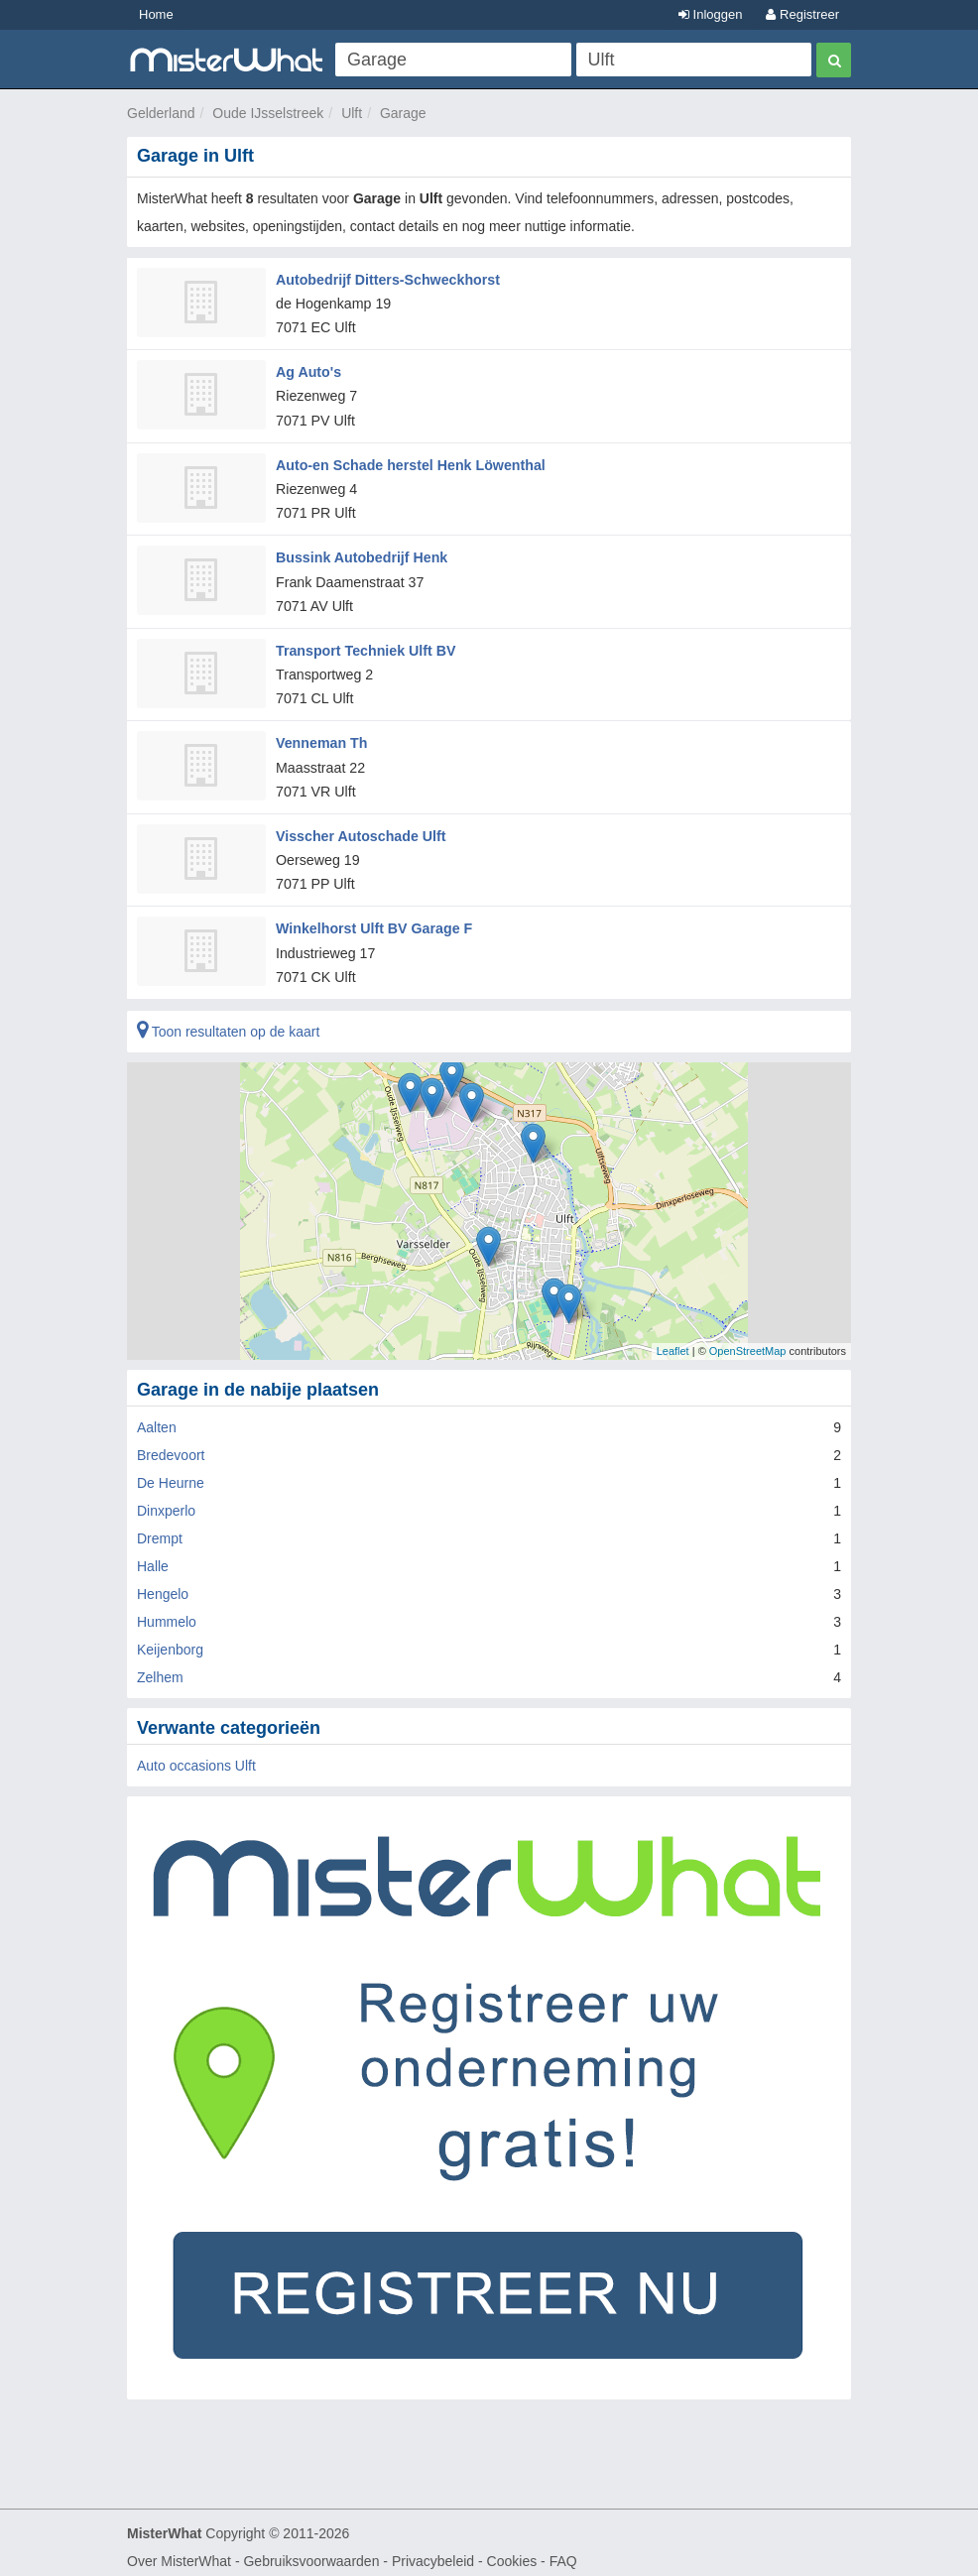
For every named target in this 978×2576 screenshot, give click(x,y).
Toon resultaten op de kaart (228, 1023)
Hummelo (166, 1613)
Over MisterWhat (179, 2552)
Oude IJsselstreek (267, 113)
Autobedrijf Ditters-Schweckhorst (386, 279)
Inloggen (710, 14)
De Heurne (170, 1474)
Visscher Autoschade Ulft (359, 828)
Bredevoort (170, 1446)
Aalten (157, 1418)
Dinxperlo (166, 1502)
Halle (153, 1557)
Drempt (160, 1529)
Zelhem (160, 1668)
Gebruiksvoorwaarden (311, 2552)
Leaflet (673, 1342)
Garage (403, 113)
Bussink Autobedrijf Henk (360, 553)
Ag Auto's (308, 370)
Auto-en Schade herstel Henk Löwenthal (409, 462)
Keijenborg (170, 1641)
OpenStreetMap (748, 1342)
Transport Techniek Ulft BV (364, 645)
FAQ (563, 2552)
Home (156, 14)
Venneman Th (321, 737)
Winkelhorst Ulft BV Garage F (372, 920)
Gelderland (161, 113)
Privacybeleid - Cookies (464, 2552)
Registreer (802, 14)
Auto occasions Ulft (196, 1757)
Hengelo (162, 1585)
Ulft (351, 113)
